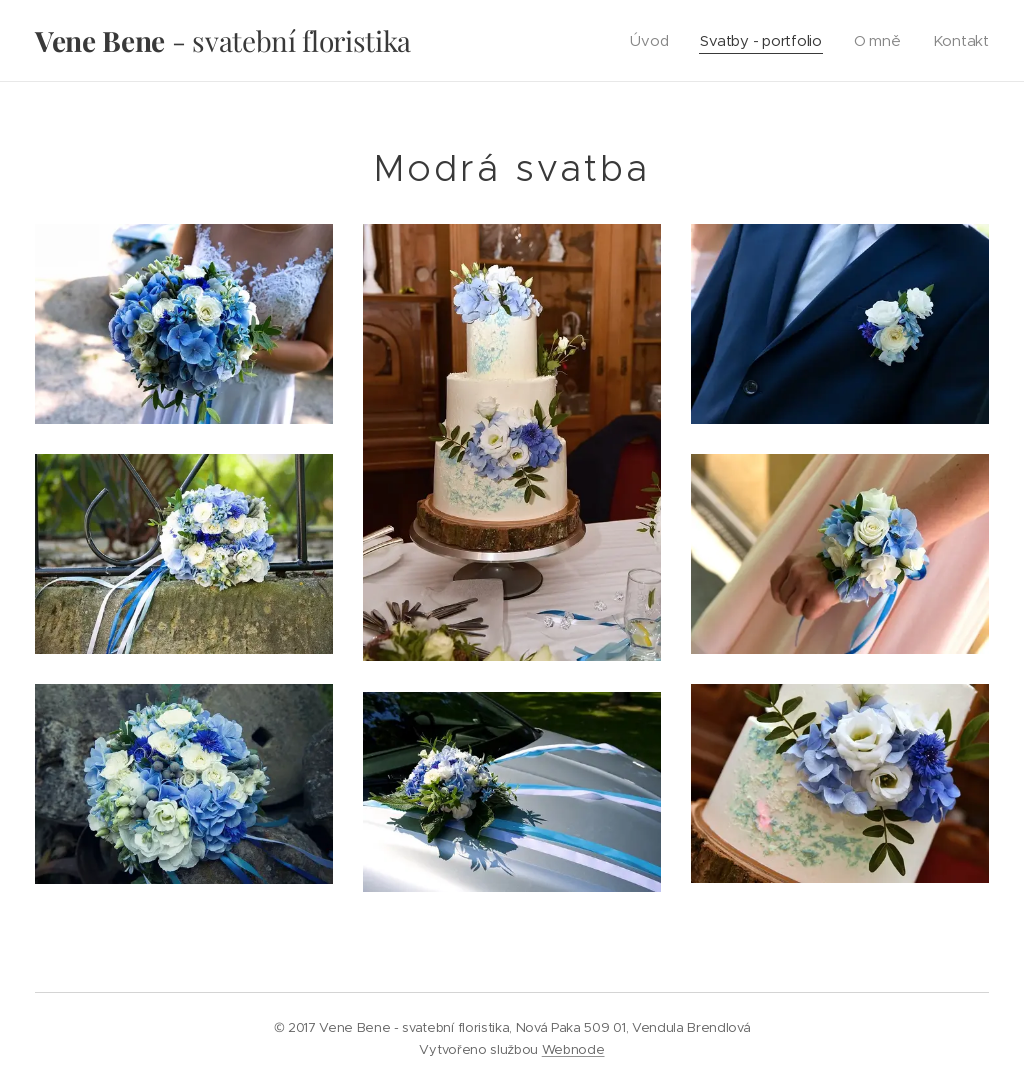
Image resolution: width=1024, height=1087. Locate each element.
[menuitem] (647, 41)
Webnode (573, 1049)
